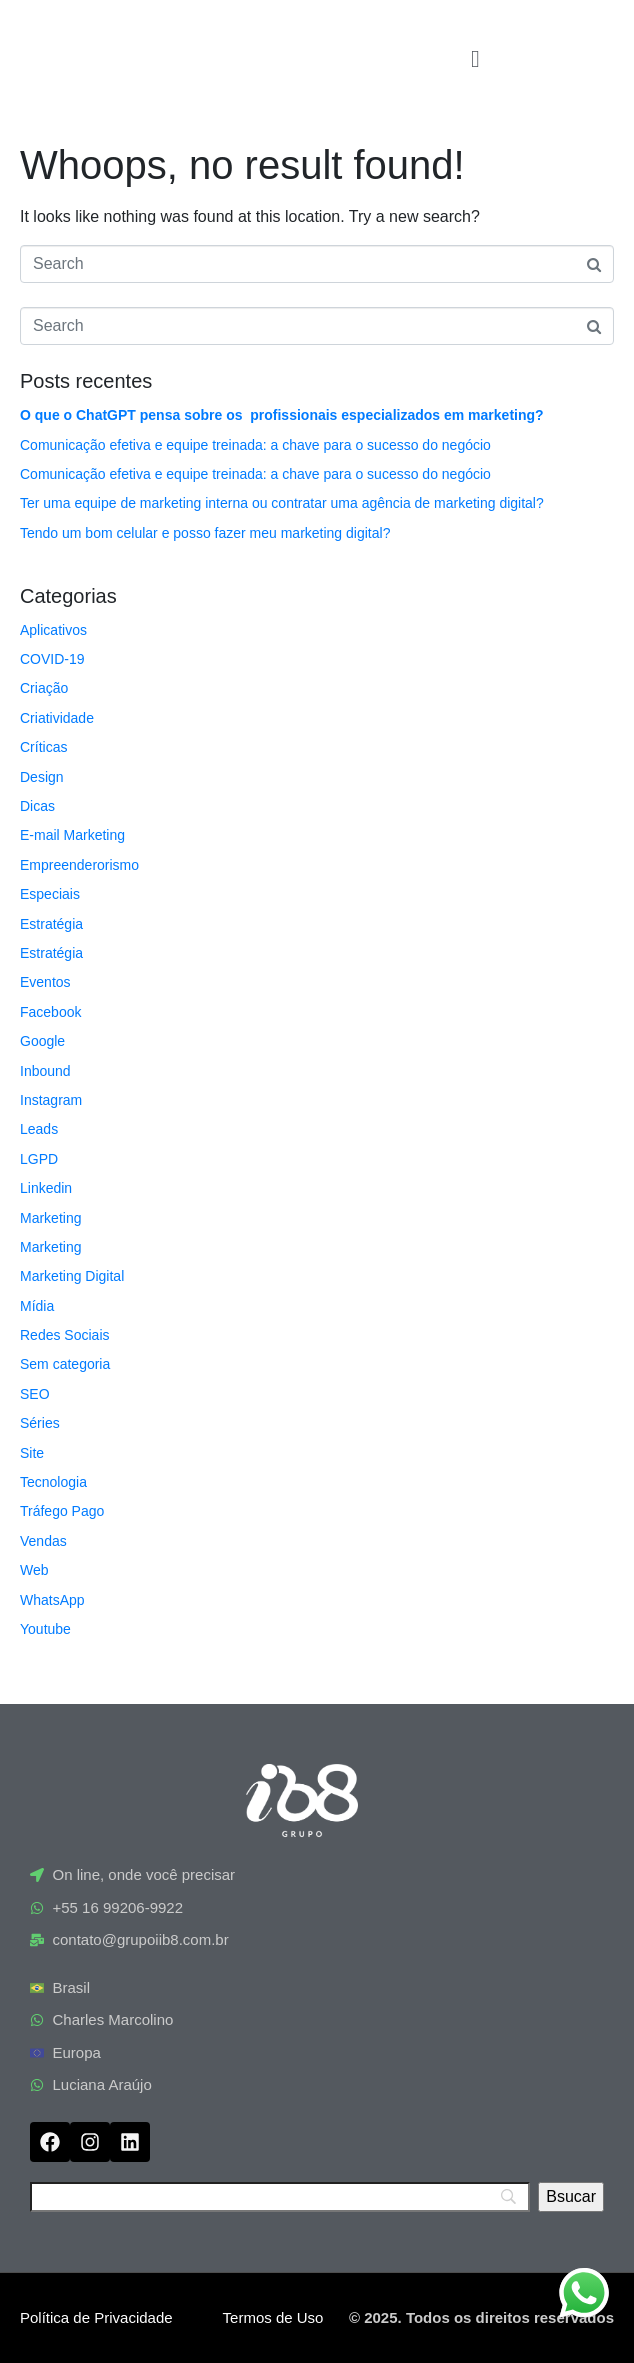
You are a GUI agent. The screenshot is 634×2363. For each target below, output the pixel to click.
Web (34, 1570)
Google (42, 1041)
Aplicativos (53, 630)
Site (32, 1453)
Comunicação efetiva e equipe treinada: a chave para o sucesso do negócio (255, 445)
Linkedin (46, 1188)
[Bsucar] (571, 2197)
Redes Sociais (65, 1335)
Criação (44, 688)
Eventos (45, 982)
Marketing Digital (72, 1276)
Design (42, 777)
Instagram (51, 1100)
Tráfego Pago (62, 1511)
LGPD (39, 1159)
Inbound (45, 1071)
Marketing (50, 1218)
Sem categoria (65, 1364)
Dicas (37, 806)
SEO (35, 1394)
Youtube (45, 1629)
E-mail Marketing (72, 835)
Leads (39, 1129)
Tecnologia (53, 1482)
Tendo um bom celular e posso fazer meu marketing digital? (205, 533)
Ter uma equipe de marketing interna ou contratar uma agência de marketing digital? (282, 503)
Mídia (37, 1306)
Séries (40, 1423)
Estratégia (51, 924)
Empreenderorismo (79, 865)
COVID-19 (52, 659)
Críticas (43, 747)
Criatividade (57, 718)
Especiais (50, 894)
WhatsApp (52, 1600)
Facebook (50, 1012)
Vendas (43, 1541)
